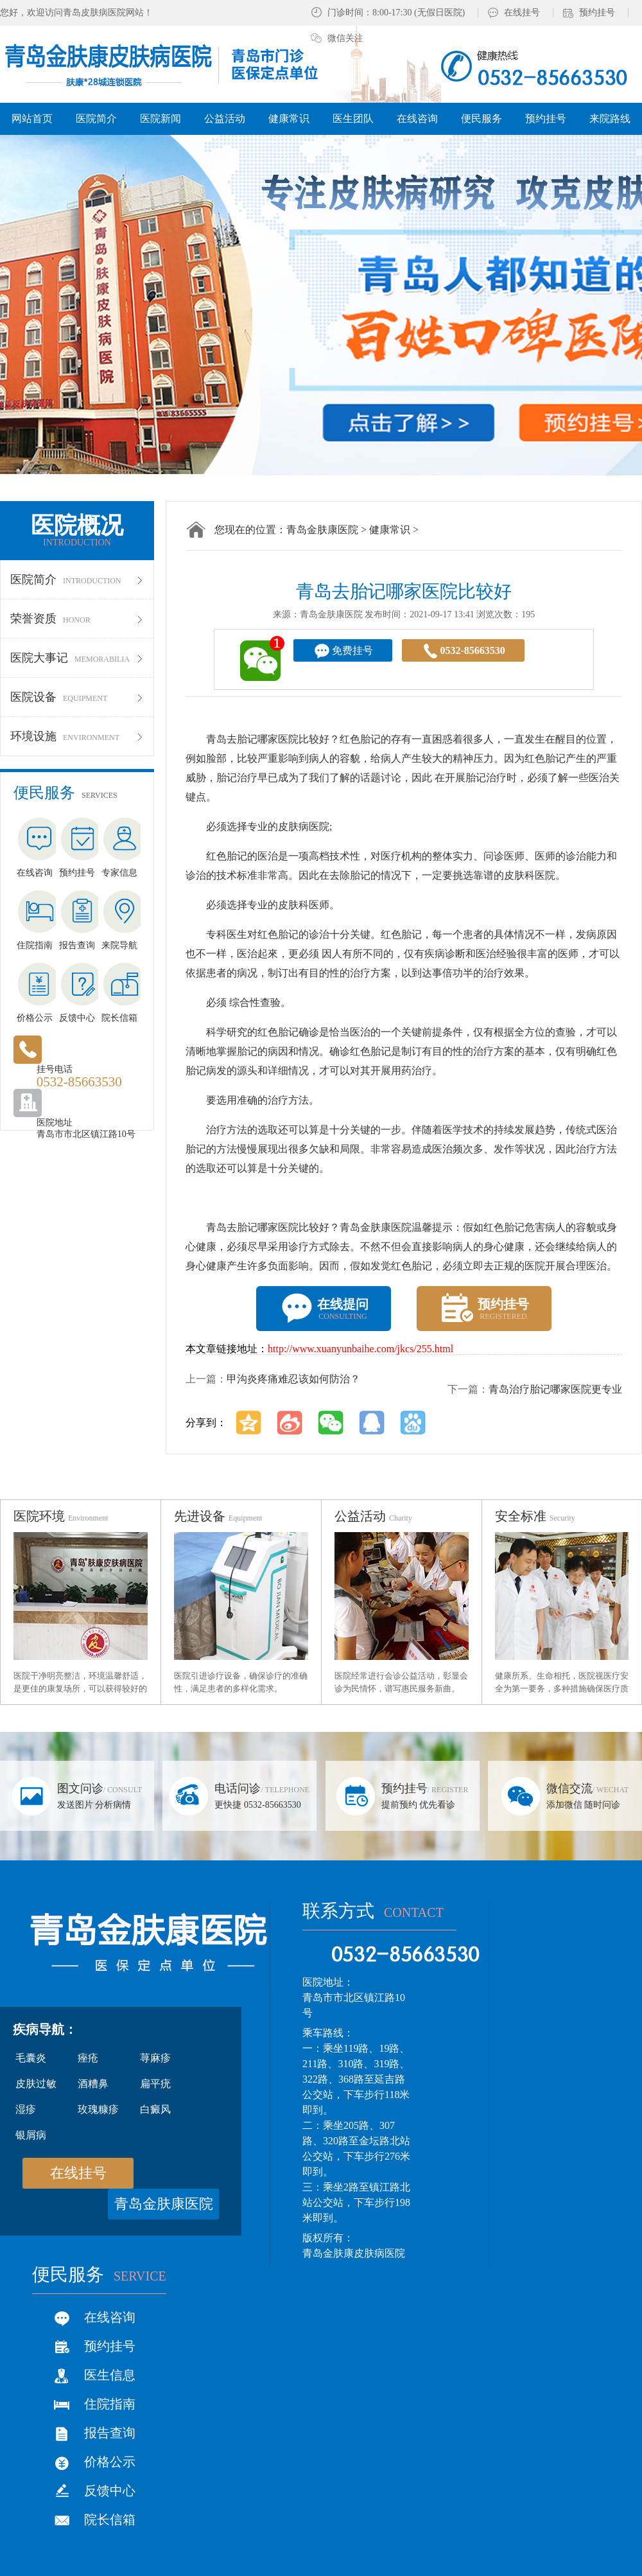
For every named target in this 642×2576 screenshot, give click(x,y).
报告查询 (109, 2433)
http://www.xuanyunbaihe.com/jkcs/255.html (360, 1348)
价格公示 (109, 2462)
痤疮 (88, 2057)
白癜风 (155, 2109)
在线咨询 (109, 2317)
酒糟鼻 (93, 2083)
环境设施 (77, 736)
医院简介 (77, 579)
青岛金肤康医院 (322, 529)
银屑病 (30, 2135)
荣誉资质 (77, 618)
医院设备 (77, 697)
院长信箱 (109, 2519)
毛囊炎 (30, 2057)
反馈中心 (109, 2490)
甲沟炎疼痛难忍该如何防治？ (293, 1378)
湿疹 (25, 2109)
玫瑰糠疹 (98, 2109)
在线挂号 (522, 12)
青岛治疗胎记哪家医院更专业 (555, 1389)
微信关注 (345, 38)
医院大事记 (77, 658)
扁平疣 (155, 2083)
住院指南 (109, 2404)
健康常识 (389, 529)
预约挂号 (597, 12)
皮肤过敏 (35, 2083)
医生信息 (109, 2375)
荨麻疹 (155, 2057)
